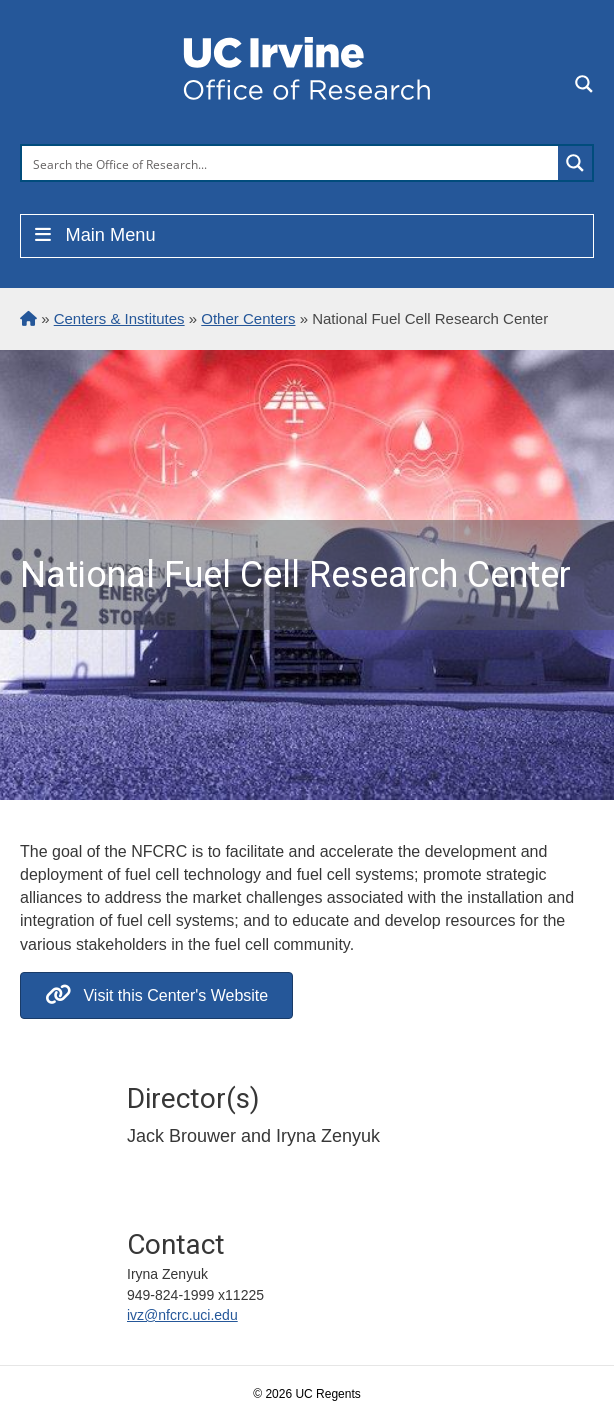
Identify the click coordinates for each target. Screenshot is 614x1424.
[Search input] (291, 163)
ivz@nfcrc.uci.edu (182, 1315)
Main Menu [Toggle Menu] (93, 235)
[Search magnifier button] (575, 163)
